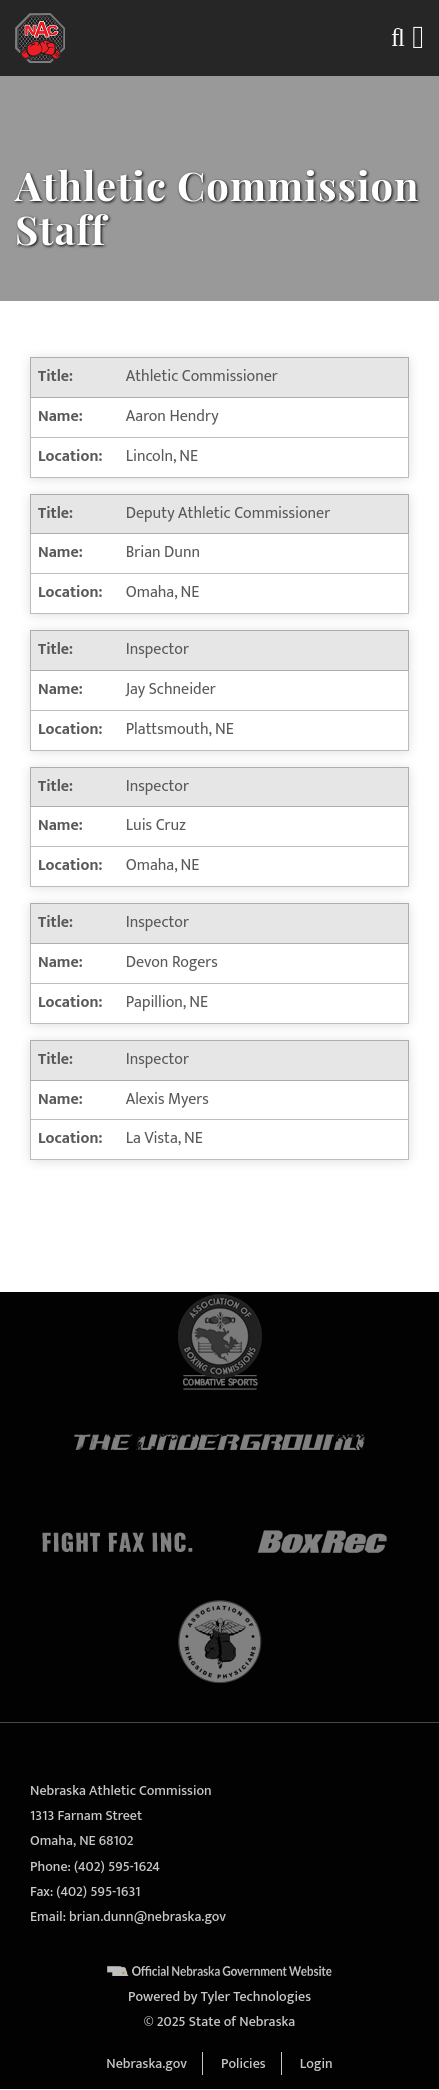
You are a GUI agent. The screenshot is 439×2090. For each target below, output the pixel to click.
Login (316, 2063)
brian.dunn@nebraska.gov (147, 1916)
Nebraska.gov (146, 2063)
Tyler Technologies (256, 1996)
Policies (243, 2063)
